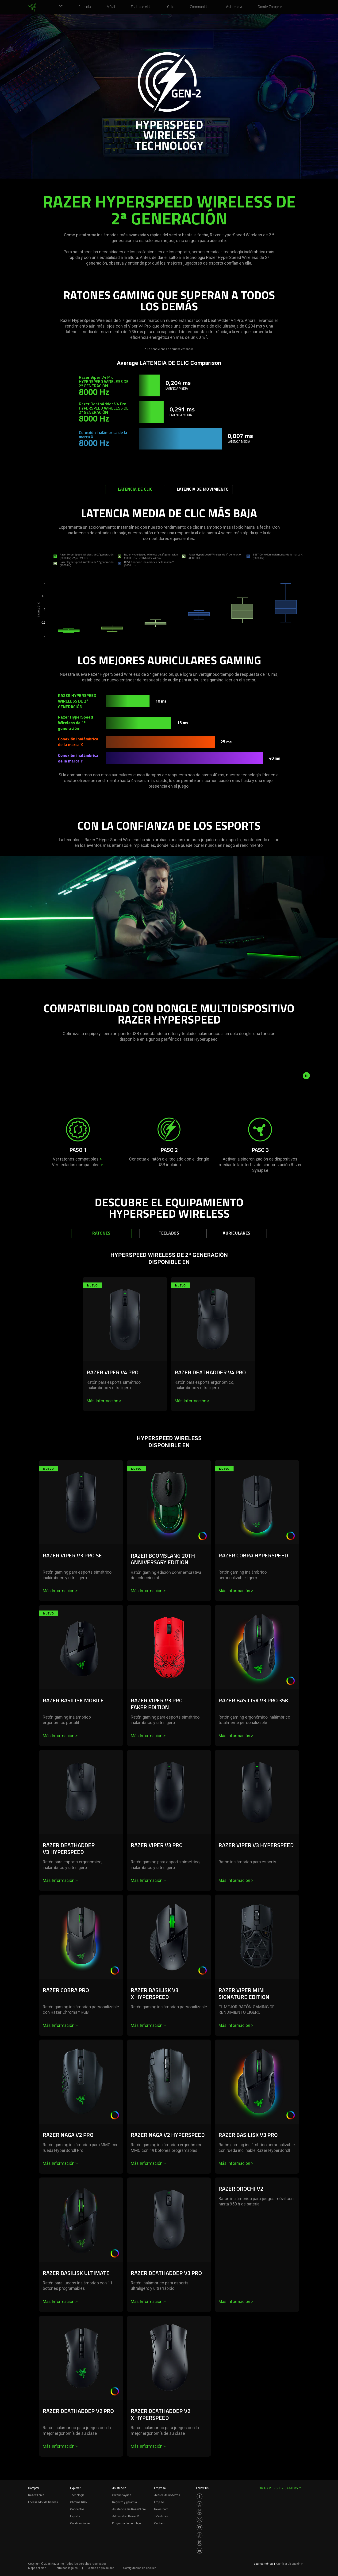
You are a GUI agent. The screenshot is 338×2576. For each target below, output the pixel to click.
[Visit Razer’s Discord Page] (199, 2550)
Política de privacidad (100, 2568)
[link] (32, 7)
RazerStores (36, 2495)
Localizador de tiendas (43, 2502)
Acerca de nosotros (167, 2495)
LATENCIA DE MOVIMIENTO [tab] (203, 490)
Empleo (159, 2502)
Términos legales (66, 2568)
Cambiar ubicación (289, 2563)
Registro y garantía (124, 2502)
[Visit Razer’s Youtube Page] (199, 2527)
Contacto (160, 2523)
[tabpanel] (169, 528)
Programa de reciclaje (126, 2523)
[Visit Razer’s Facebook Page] (199, 2496)
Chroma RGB (78, 2502)
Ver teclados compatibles (76, 1164)
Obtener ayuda (121, 2495)
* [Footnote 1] (206, 336)
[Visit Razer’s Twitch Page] (199, 2543)
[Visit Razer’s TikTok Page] (199, 2535)
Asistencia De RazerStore (129, 2509)
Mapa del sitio (37, 2568)
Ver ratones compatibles (76, 1159)
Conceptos (77, 2509)
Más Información (104, 1400)
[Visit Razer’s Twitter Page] (199, 2519)
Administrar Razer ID (125, 2516)
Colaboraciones (80, 2523)
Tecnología (77, 2495)
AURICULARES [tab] (236, 1233)
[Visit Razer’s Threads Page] (199, 2512)
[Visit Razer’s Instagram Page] (199, 2504)
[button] (305, 7)
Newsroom (161, 2509)
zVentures (161, 2516)
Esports (75, 2516)
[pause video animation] (306, 1075)
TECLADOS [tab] (169, 1233)
